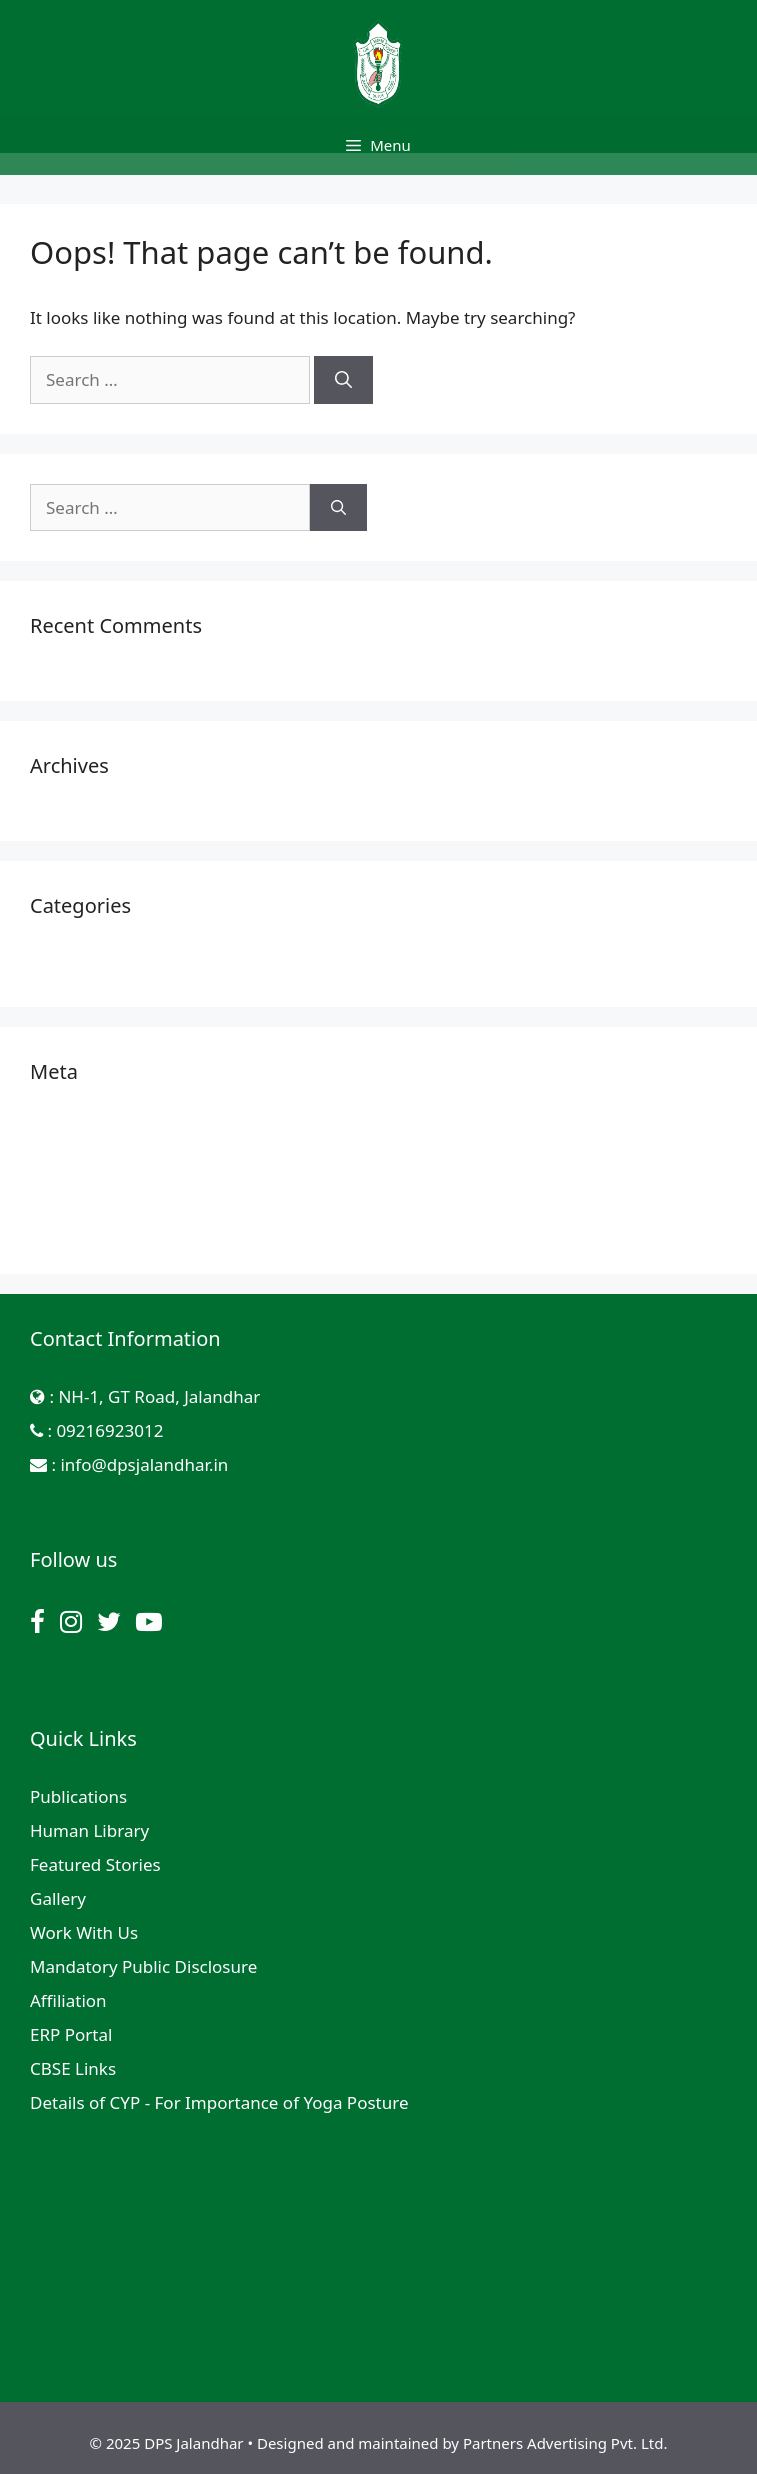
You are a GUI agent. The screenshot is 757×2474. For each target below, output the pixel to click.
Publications (78, 1796)
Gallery (58, 1898)
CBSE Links (73, 2068)
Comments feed (93, 1197)
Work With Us (84, 1932)
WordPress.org (89, 1231)
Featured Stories (95, 1864)
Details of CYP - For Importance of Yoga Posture (219, 2102)
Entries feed (77, 1163)
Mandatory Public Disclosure (143, 1966)
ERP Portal (71, 2034)
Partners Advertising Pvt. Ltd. (565, 2443)
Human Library (89, 1830)
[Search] (343, 380)
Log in (54, 1129)
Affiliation (68, 2000)
